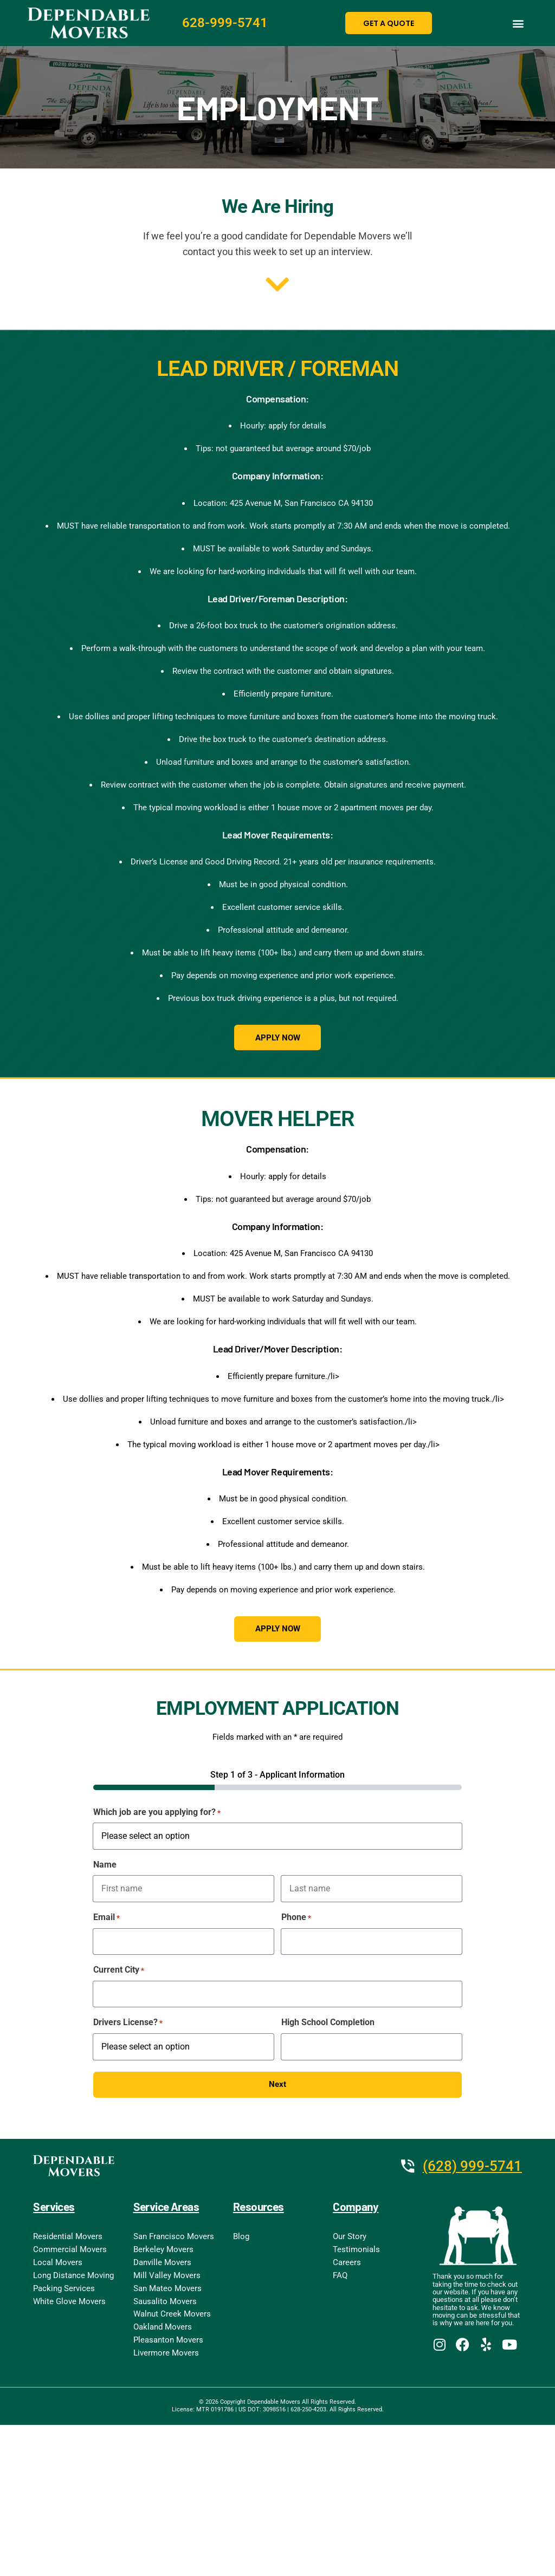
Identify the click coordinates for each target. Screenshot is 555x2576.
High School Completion (328, 2024)
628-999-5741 (225, 23)
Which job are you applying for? (157, 1815)
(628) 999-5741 (472, 2169)
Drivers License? (128, 2025)
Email (106, 1920)
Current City (118, 1973)
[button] (518, 23)
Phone (296, 1920)
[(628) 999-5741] (408, 2169)
